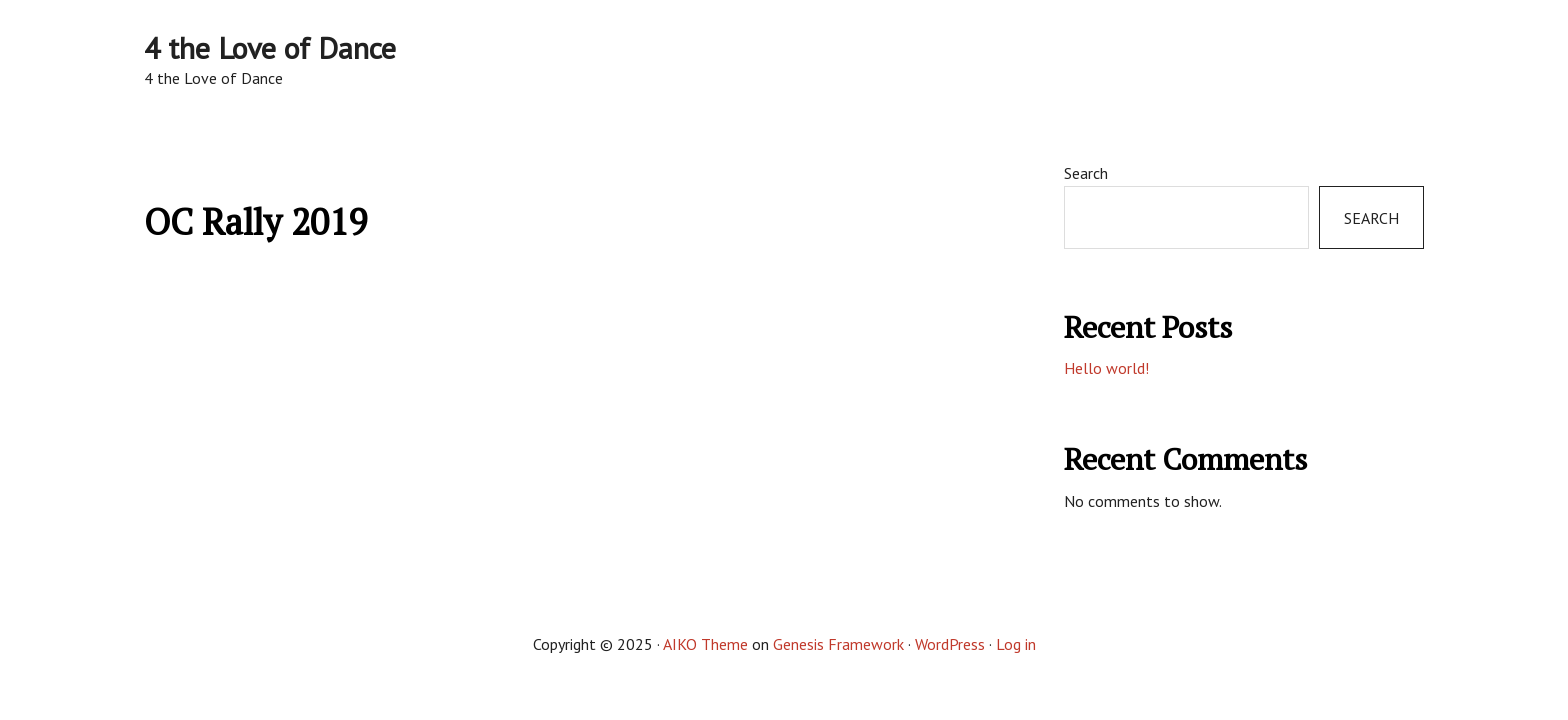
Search (1086, 173)
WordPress (950, 644)
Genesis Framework (838, 644)
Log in (1016, 644)
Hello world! (1106, 368)
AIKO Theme (705, 644)
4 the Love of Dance (270, 47)
